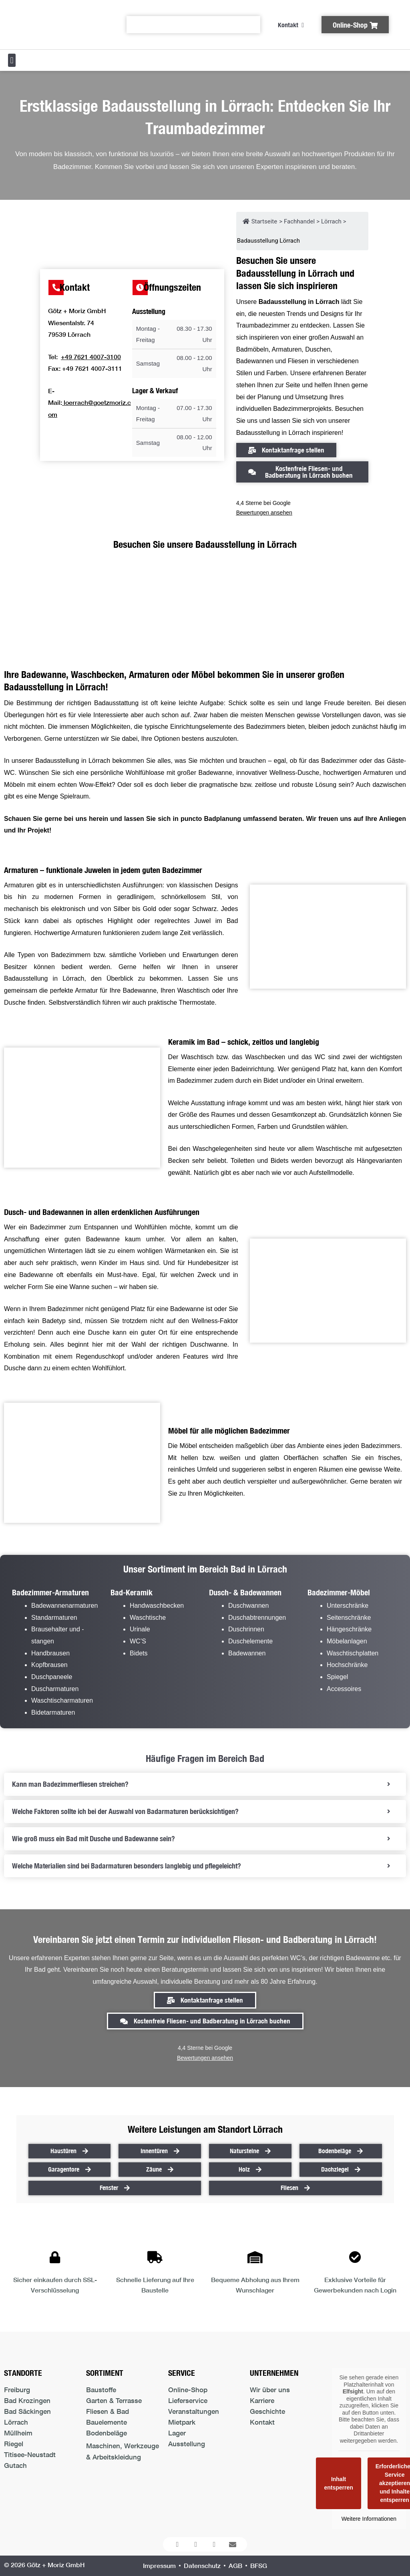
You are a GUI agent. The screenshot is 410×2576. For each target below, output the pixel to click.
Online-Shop (187, 2389)
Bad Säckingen (27, 2411)
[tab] (205, 1784)
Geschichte (267, 2411)
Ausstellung (186, 2443)
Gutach (15, 2465)
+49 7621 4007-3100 (91, 356)
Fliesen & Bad (107, 2411)
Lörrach (16, 2422)
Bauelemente (106, 2422)
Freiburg (17, 2389)
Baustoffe (101, 2389)
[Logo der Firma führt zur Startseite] (57, 24)
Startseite (260, 221)
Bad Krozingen (27, 2400)
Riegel (13, 2443)
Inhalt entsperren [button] (338, 2483)
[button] (12, 60)
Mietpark (181, 2422)
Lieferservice (187, 2400)
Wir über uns (270, 2389)
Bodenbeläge (106, 2433)
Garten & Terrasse (114, 2400)
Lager (177, 2433)
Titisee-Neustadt (30, 2454)
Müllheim (18, 2433)
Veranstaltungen (193, 2411)
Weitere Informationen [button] (369, 2519)
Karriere (262, 2400)
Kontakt (262, 2422)
